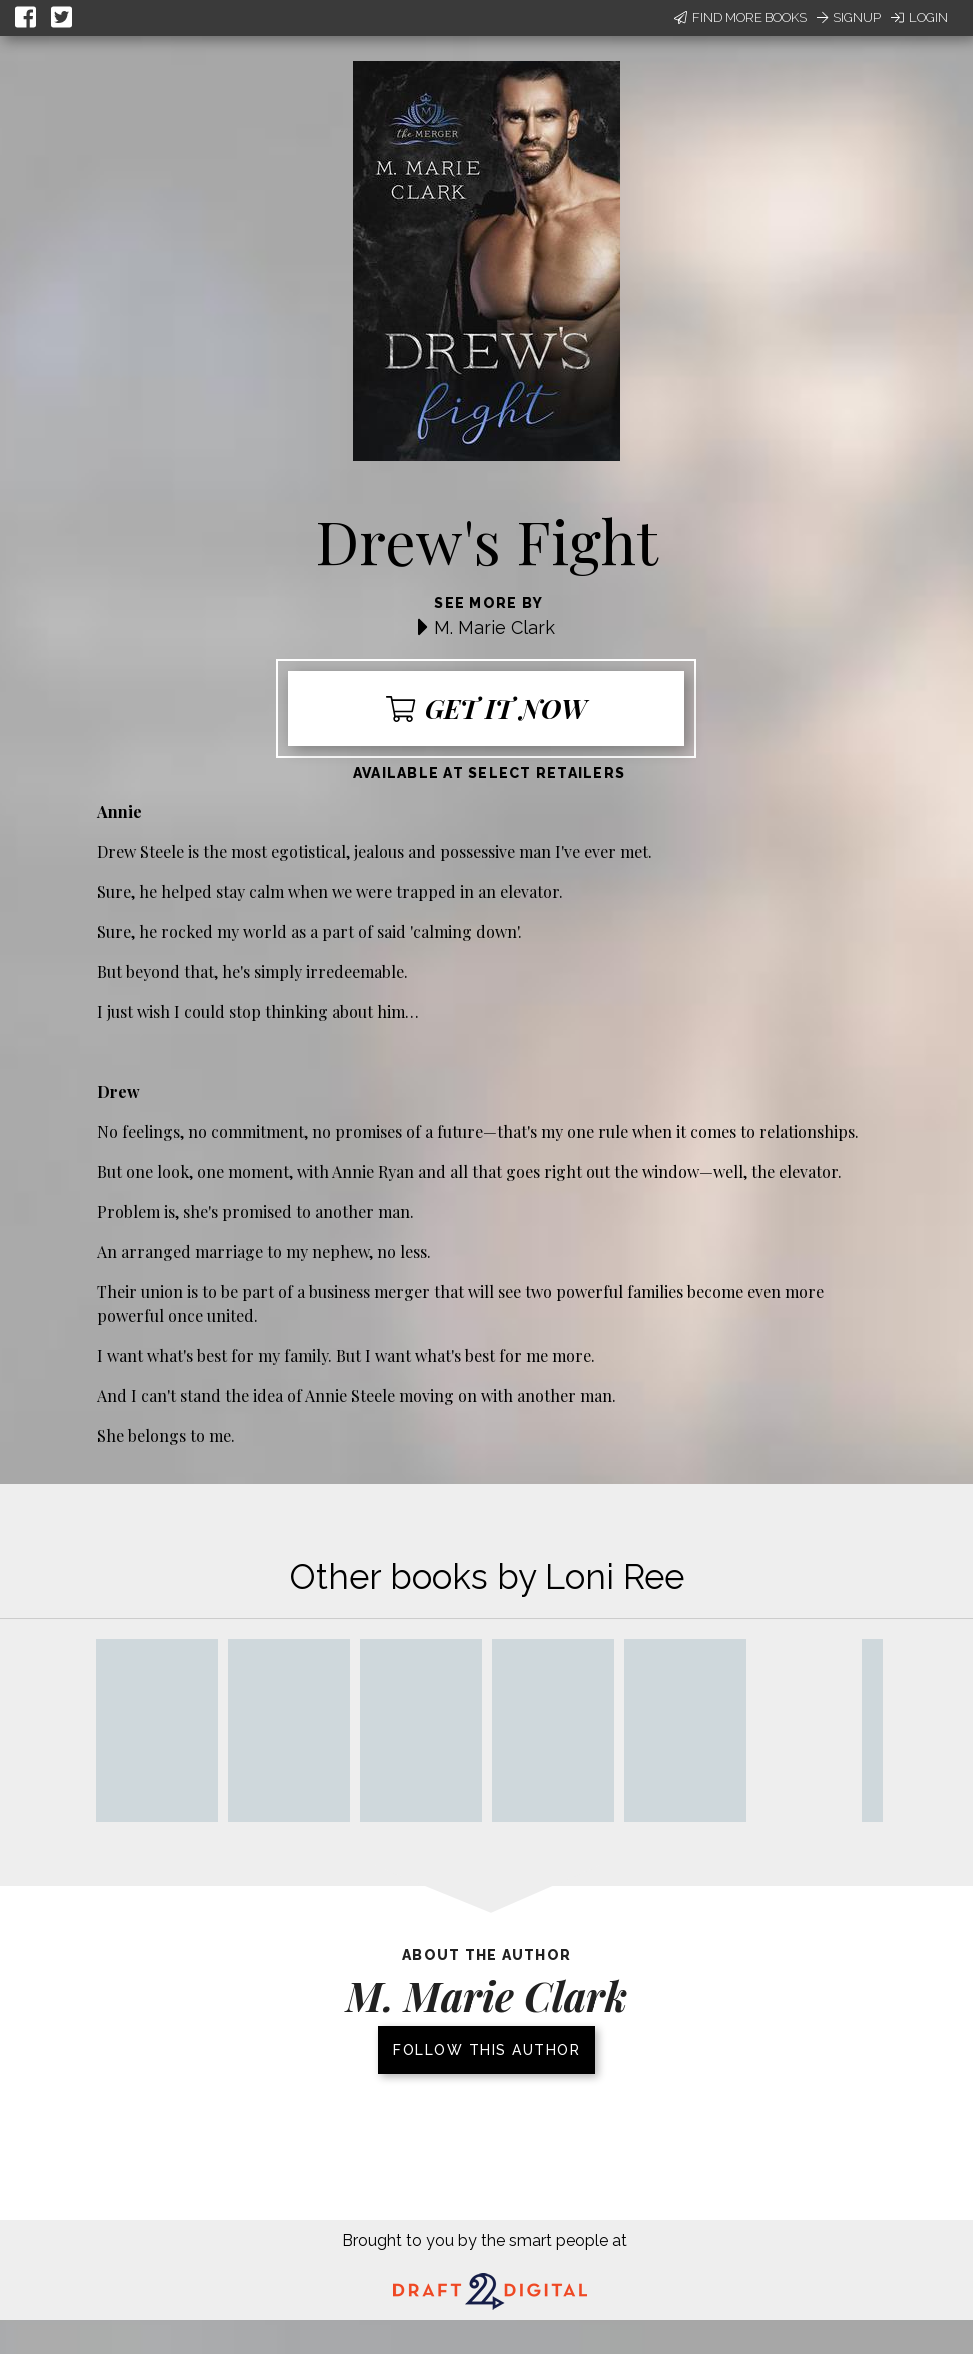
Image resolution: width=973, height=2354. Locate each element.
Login (919, 17)
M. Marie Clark (494, 627)
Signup (849, 17)
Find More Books (740, 17)
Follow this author (486, 2050)
